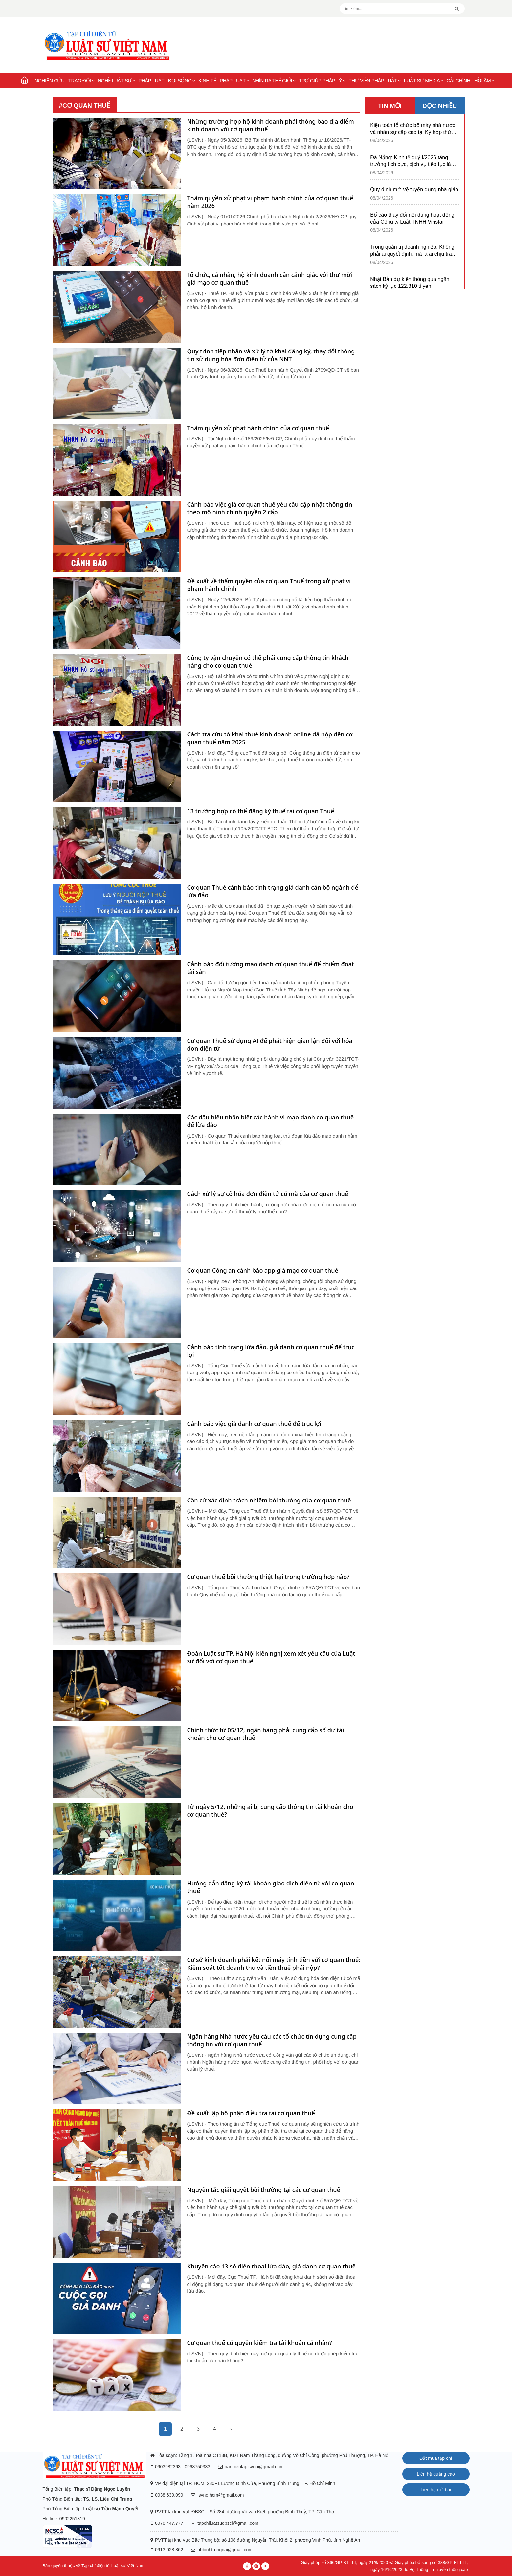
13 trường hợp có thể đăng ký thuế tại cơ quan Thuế (260, 811)
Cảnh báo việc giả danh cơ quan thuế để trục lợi (254, 1424)
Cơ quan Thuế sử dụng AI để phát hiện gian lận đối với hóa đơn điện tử (270, 1044)
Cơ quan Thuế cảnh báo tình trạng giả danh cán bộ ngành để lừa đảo (272, 891)
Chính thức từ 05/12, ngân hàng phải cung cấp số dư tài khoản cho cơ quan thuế (265, 1733)
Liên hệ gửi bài (436, 2489)
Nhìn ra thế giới (274, 80)
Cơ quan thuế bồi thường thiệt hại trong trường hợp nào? (268, 1577)
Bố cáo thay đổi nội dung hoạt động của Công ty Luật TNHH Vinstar (412, 218)
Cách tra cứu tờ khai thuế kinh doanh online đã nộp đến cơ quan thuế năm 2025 (270, 738)
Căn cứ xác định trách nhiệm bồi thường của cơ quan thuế (269, 1500)
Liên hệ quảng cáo (436, 2474)
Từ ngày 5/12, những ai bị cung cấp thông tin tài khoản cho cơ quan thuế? (270, 1810)
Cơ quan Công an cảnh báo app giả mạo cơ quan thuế (262, 1270)
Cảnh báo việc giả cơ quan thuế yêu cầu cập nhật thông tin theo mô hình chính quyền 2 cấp (269, 508)
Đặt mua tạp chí (435, 2458)
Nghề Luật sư (116, 80)
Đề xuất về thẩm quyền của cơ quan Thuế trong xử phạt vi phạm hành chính (269, 584)
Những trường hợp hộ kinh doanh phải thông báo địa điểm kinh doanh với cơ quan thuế (270, 125)
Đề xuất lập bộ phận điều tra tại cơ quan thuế (251, 2113)
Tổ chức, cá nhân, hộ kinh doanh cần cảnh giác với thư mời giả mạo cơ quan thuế (269, 278)
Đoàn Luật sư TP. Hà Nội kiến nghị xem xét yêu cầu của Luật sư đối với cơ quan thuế (271, 1657)
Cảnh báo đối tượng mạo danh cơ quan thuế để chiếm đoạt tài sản (270, 967)
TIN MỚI (390, 105)
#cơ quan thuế (84, 105)
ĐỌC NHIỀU (439, 105)
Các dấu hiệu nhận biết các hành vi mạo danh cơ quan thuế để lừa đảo (270, 1121)
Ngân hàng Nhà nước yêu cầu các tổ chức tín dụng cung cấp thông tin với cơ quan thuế (272, 2040)
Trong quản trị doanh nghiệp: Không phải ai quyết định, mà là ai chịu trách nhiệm (413, 250)
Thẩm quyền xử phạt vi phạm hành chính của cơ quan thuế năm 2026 (270, 201)
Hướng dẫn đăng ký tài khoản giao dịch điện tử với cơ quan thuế (270, 1887)
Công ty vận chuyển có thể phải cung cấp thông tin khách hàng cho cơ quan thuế (268, 661)
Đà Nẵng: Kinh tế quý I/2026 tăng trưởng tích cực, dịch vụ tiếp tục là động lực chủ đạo (410, 161)
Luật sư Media (424, 80)
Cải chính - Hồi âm (471, 80)
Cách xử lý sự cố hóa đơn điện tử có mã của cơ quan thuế (267, 1194)
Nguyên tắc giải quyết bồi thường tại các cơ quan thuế (263, 2190)
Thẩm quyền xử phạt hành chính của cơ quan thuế (258, 428)
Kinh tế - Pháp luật (223, 80)
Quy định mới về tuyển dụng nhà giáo (414, 189)
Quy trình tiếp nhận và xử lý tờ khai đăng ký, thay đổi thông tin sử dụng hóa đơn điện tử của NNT (271, 355)
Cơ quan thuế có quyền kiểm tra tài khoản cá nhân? (259, 2343)
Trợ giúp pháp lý (322, 80)
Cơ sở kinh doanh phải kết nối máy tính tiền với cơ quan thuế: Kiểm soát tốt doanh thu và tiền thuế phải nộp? (274, 1963)
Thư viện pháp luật (375, 80)
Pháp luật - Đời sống (166, 80)
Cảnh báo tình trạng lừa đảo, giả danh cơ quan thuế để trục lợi (271, 1350)
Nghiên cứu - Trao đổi (64, 80)
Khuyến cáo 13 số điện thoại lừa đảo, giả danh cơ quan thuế (271, 2266)
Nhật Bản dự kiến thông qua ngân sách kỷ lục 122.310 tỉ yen (409, 282)
